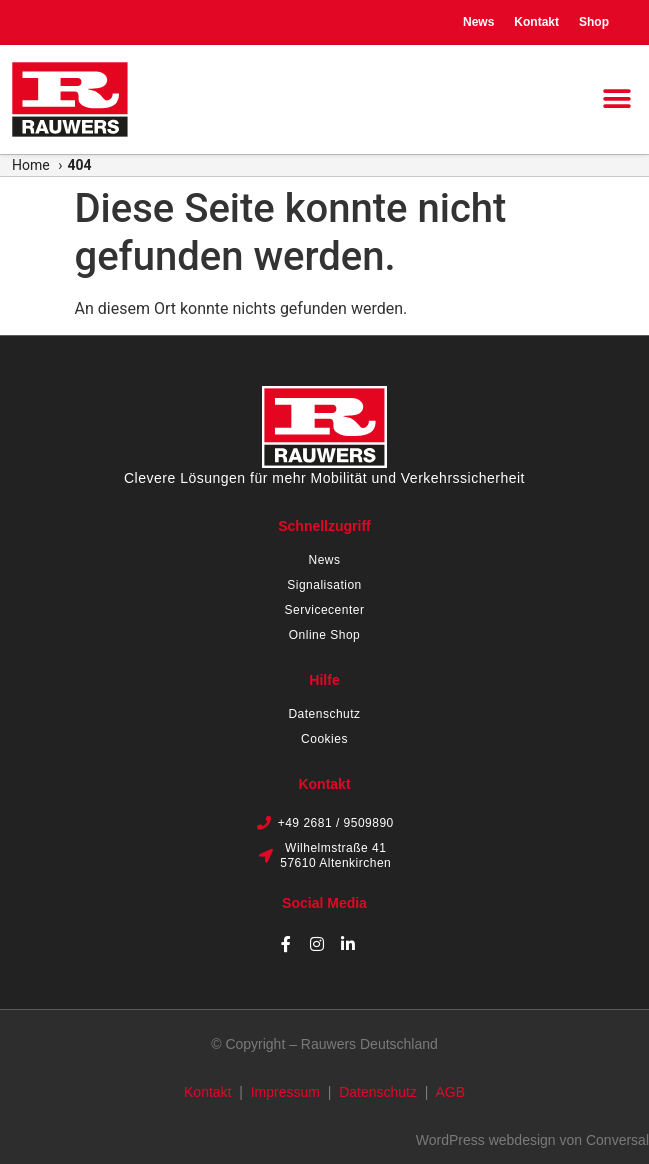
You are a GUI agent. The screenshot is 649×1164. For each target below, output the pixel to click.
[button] (616, 99)
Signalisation (324, 585)
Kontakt (536, 22)
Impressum (285, 1092)
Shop (594, 22)
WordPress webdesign (486, 1140)
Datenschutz (324, 714)
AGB (450, 1092)
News (478, 22)
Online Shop (325, 635)
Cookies (324, 739)
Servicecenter (325, 610)
